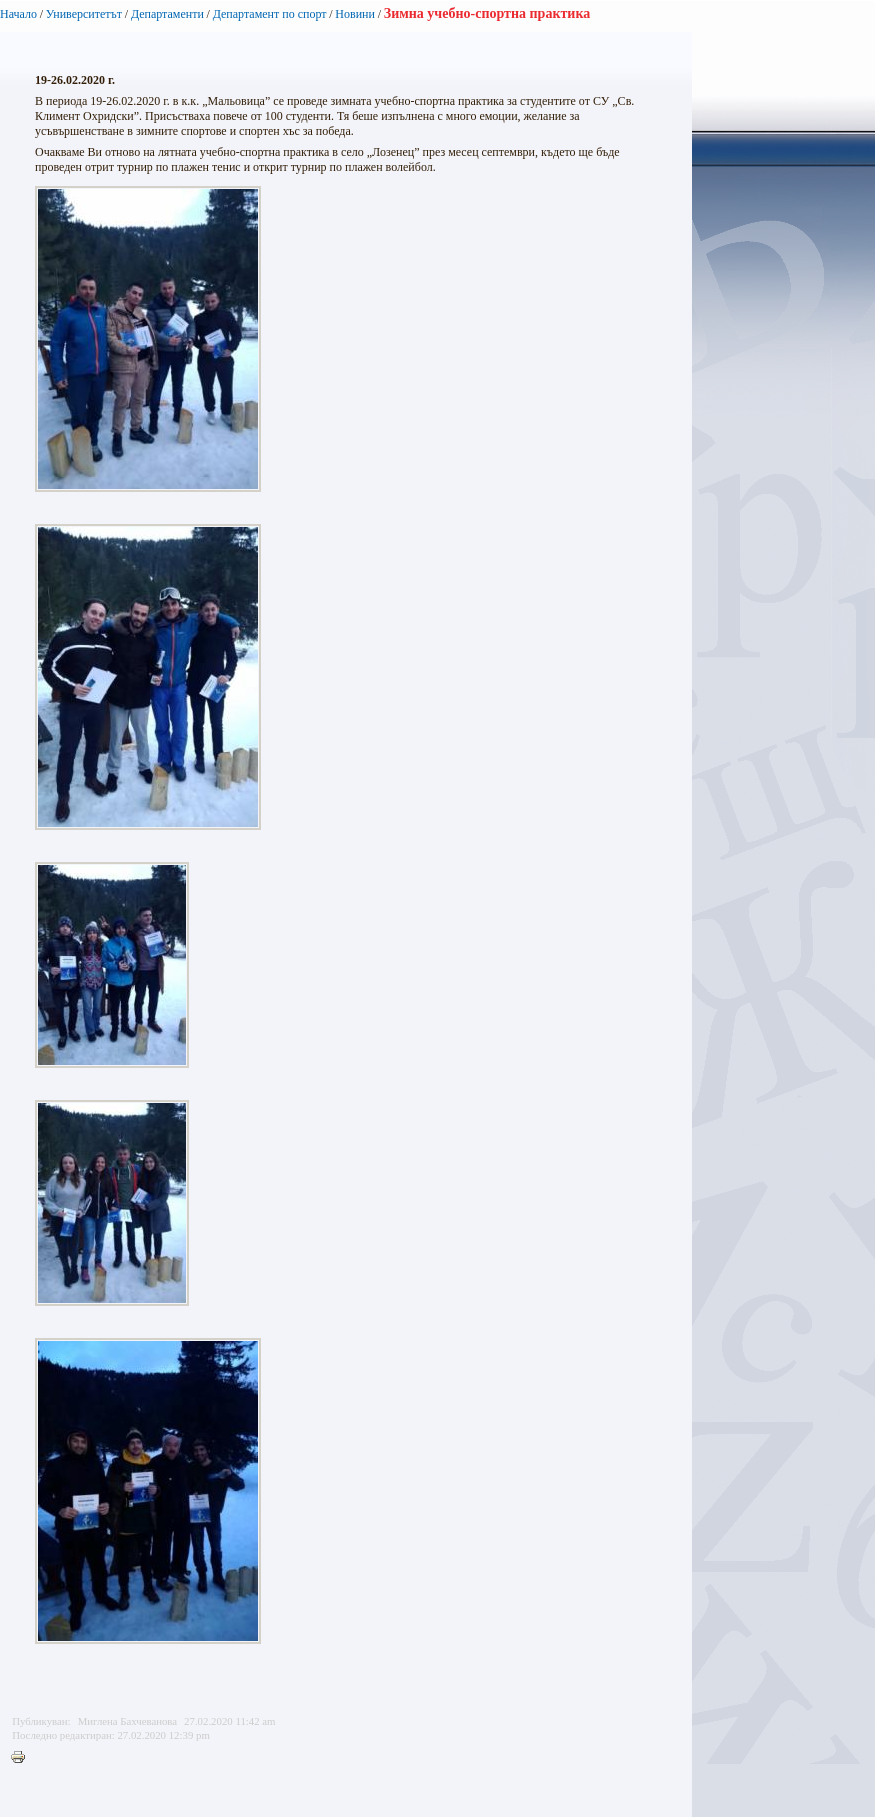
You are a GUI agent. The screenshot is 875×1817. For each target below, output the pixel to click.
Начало (18, 14)
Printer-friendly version (23, 1758)
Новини (355, 14)
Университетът (84, 14)
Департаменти (167, 14)
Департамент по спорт (270, 14)
